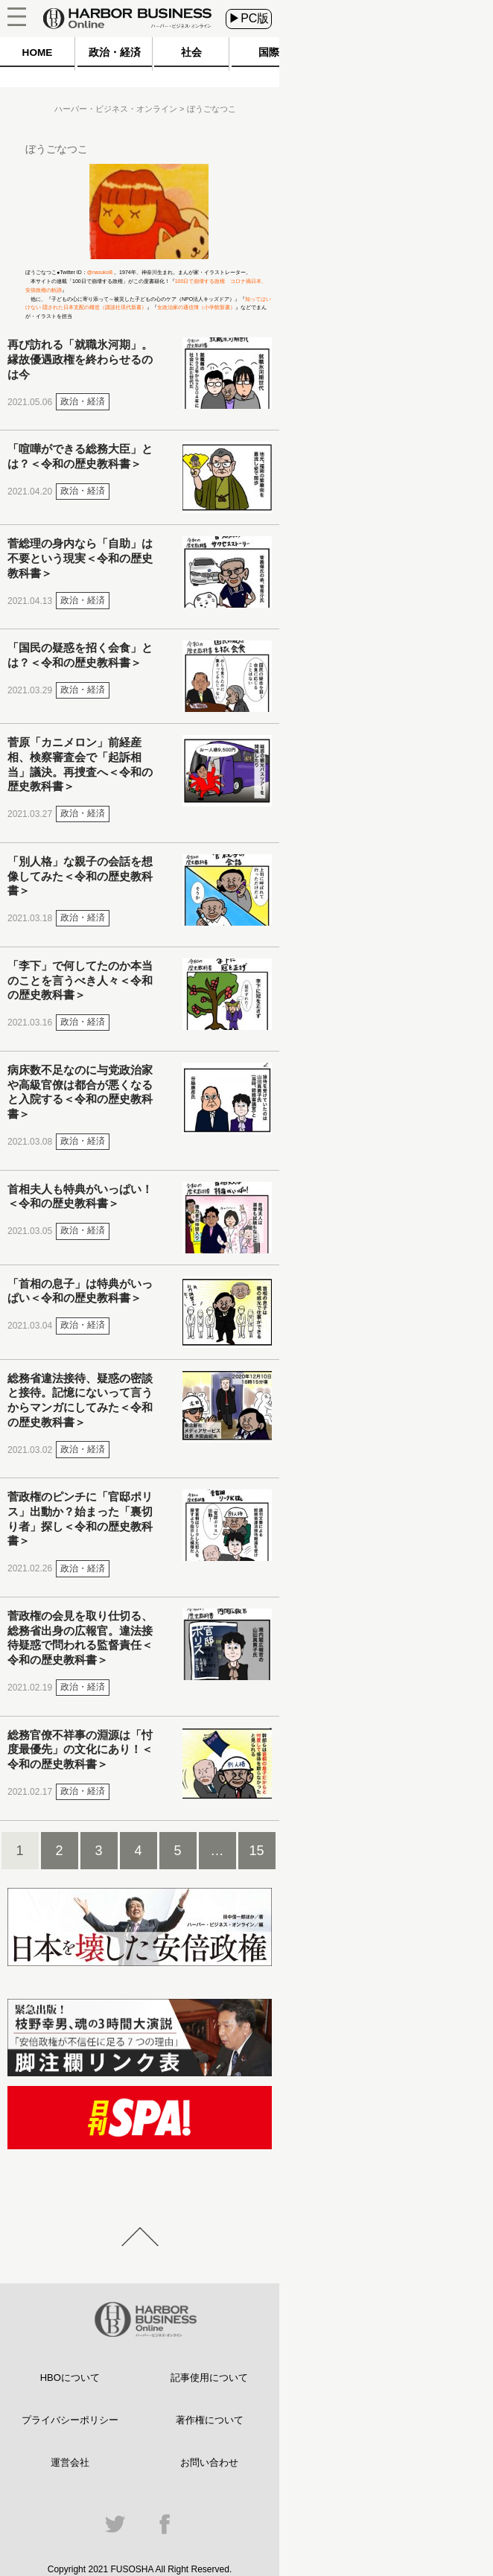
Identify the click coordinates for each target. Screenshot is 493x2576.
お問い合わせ (209, 2462)
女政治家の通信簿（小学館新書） (196, 307)
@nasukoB (99, 272)
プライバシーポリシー (70, 2420)
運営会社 (70, 2462)
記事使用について (209, 2377)
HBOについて (70, 2377)
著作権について (210, 2420)
